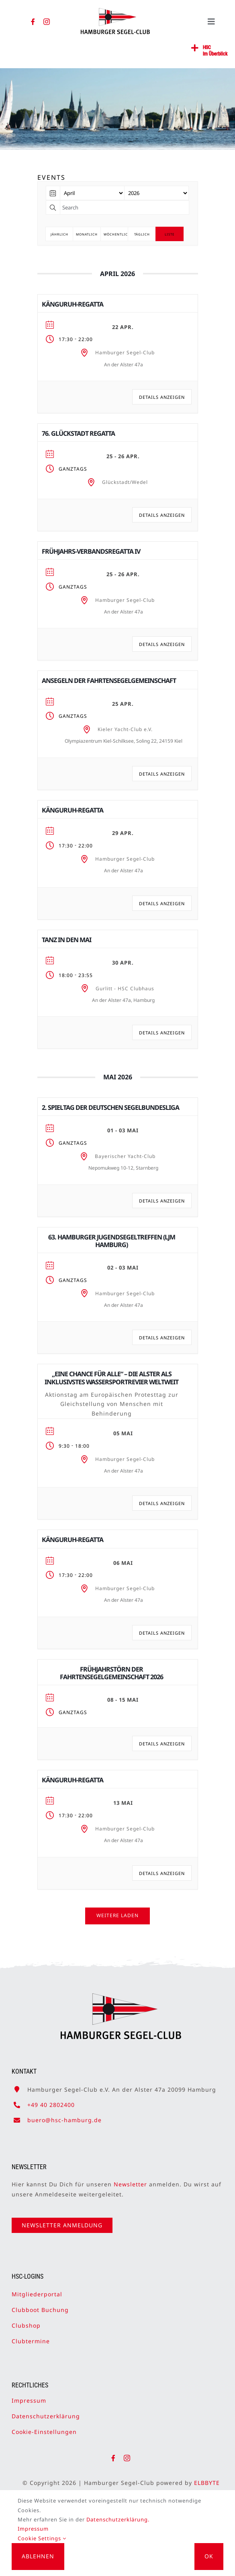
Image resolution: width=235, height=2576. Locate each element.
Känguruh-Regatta (72, 304)
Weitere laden (117, 1915)
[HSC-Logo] (115, 11)
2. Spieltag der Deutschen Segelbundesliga (110, 1107)
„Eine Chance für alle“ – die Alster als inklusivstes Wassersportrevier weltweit (111, 1377)
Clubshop (26, 2318)
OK (208, 2556)
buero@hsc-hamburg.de (64, 2112)
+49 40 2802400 (51, 2097)
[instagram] (46, 21)
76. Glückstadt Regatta (78, 433)
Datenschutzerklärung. (117, 2519)
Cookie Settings (42, 2538)
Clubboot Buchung (40, 2302)
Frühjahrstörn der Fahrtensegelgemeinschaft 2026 (111, 1673)
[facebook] (33, 21)
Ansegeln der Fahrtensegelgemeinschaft (109, 680)
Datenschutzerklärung (46, 2408)
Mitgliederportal (37, 2286)
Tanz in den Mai (66, 939)
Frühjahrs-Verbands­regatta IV (91, 551)
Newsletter (130, 2176)
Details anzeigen (162, 397)
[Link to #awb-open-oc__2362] (195, 48)
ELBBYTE (214, 2483)
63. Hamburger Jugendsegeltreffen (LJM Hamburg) (111, 1241)
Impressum (29, 2393)
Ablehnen (38, 2556)
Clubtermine (31, 2333)
